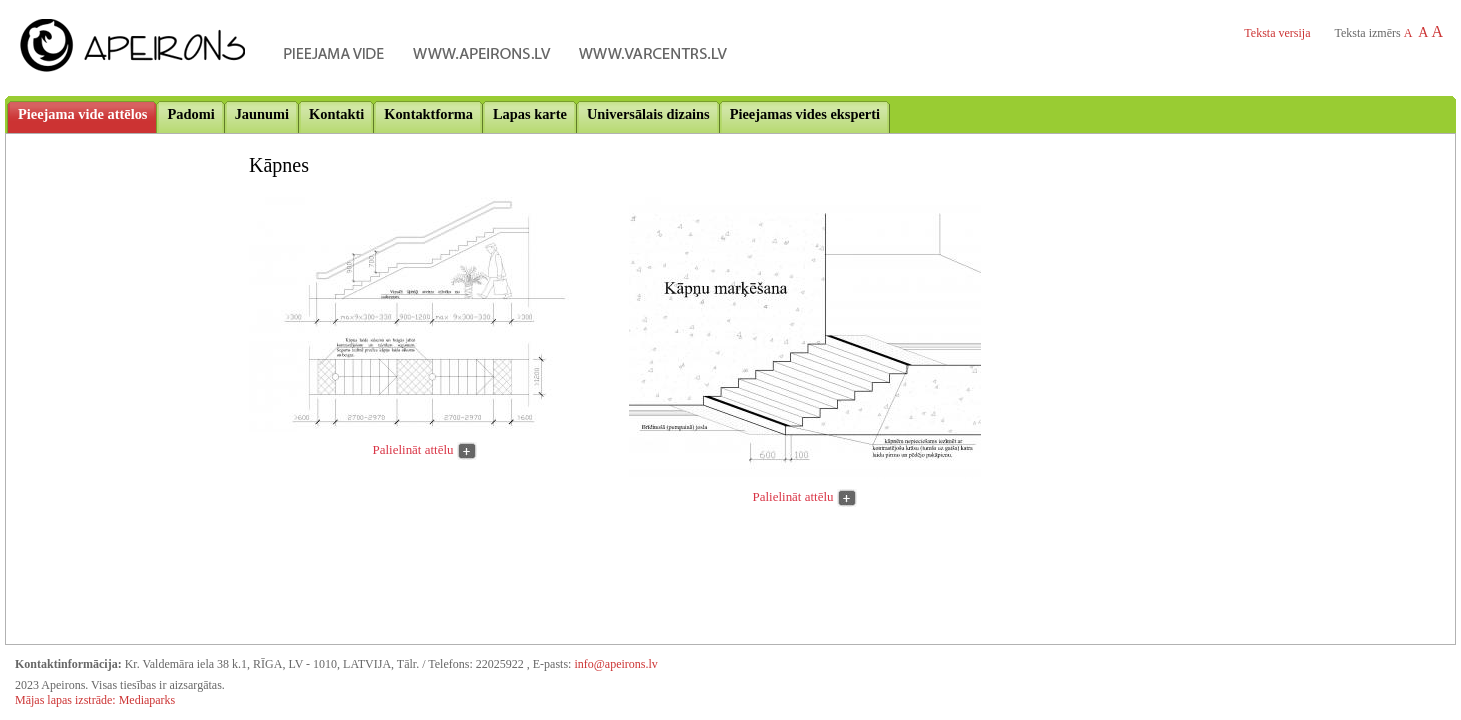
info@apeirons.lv (615, 664)
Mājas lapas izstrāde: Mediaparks (95, 700)
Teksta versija (1277, 33)
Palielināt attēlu (413, 449)
